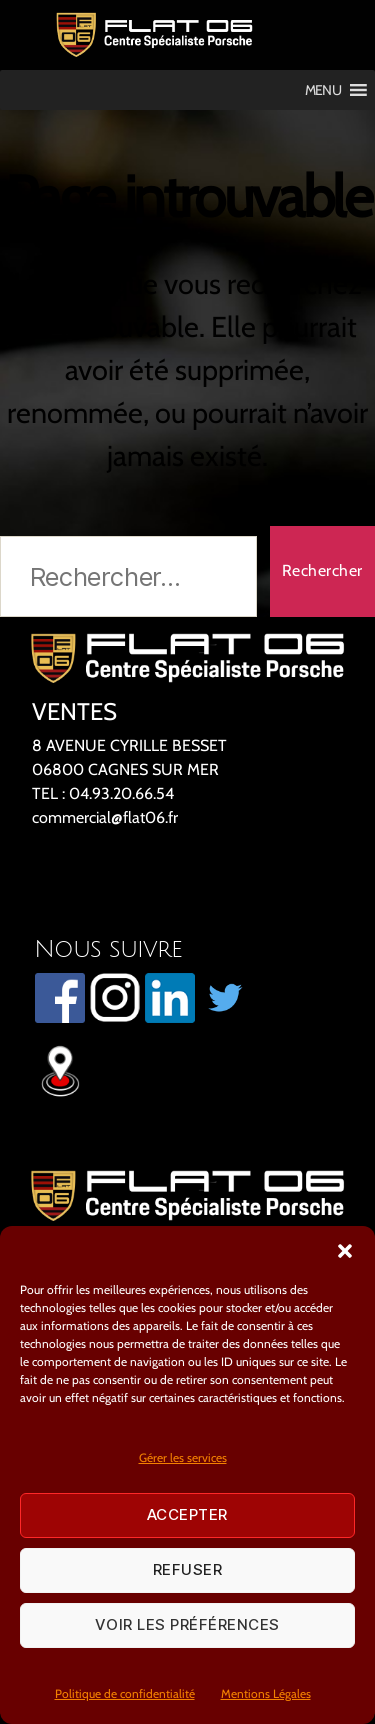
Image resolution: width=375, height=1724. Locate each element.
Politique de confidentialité (125, 1693)
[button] (345, 1251)
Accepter (187, 1514)
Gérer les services (183, 1457)
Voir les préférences (187, 1624)
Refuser (188, 1569)
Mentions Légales (266, 1693)
